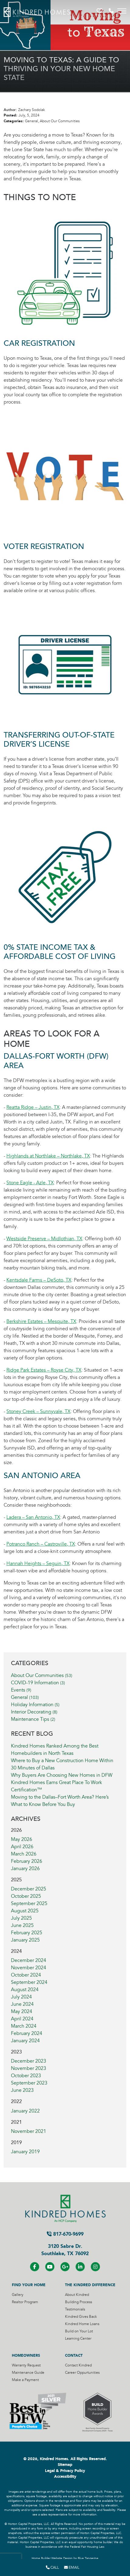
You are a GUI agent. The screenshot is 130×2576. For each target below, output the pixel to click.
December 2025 (28, 1889)
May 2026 (21, 1839)
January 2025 (25, 1940)
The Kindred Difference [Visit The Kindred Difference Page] (90, 2285)
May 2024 (21, 2011)
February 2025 (26, 1933)
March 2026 (23, 1854)
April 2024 (22, 2019)
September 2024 (29, 1982)
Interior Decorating (34, 1712)
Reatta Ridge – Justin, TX (33, 1107)
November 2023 (28, 2068)
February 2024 (26, 2033)
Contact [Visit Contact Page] (74, 2355)
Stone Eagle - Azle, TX (30, 1183)
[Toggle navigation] (121, 11)
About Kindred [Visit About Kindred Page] (77, 2295)
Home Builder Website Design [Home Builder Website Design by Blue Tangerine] (52, 2558)
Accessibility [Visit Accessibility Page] (65, 2476)
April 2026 (22, 1847)
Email (71, 2567)
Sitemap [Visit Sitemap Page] (65, 2464)
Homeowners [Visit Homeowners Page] (26, 2355)
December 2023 (28, 2061)
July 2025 (21, 1918)
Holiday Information (35, 1705)
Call (52, 2567)
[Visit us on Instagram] (95, 2266)
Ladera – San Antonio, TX (33, 1517)
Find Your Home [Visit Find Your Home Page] (29, 2285)
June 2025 (22, 1925)
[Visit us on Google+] (65, 2266)
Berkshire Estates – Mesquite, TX (41, 1321)
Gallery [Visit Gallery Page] (17, 2295)
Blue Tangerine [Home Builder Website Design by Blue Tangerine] (88, 2558)
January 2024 (25, 2041)
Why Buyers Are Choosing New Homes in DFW (61, 1775)
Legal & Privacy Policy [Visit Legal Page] (65, 2470)
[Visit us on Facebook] (34, 2266)
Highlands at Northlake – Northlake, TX (48, 1156)
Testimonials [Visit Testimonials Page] (75, 2309)
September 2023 (29, 2083)
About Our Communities (41, 1675)
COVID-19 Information (38, 1683)
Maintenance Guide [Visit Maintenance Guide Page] (28, 2372)
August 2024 (25, 1990)
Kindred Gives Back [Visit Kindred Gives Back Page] (81, 2316)
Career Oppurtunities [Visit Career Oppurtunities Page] (82, 2372)
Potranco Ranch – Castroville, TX (40, 1544)
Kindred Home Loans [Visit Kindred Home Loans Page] (82, 2324)
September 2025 (29, 1904)
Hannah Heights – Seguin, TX (38, 1564)
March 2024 (23, 2026)
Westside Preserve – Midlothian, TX (44, 1239)
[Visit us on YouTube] (49, 2266)
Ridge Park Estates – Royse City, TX (43, 1370)
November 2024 (28, 1968)
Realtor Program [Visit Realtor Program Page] (25, 2302)
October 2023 (26, 2076)
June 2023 (22, 2090)
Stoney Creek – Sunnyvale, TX (38, 1411)
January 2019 (25, 2152)
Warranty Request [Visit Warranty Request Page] (26, 2365)
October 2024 (26, 1975)
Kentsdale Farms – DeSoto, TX (38, 1280)
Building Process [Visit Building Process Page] (78, 2302)
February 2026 (26, 1861)
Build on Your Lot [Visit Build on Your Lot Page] (79, 2331)
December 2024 (28, 1960)
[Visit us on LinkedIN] (80, 2266)
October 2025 (26, 1896)
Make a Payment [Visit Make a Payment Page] (25, 2380)
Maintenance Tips (33, 1719)
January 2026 (25, 1869)
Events (21, 1690)
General (25, 1697)
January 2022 (25, 2111)
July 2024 (21, 1997)
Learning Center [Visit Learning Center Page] (78, 2338)
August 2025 (25, 1911)
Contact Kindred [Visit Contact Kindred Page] (78, 2365)
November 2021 (28, 2131)
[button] (100, 11)
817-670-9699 (65, 2234)
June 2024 (22, 2004)
